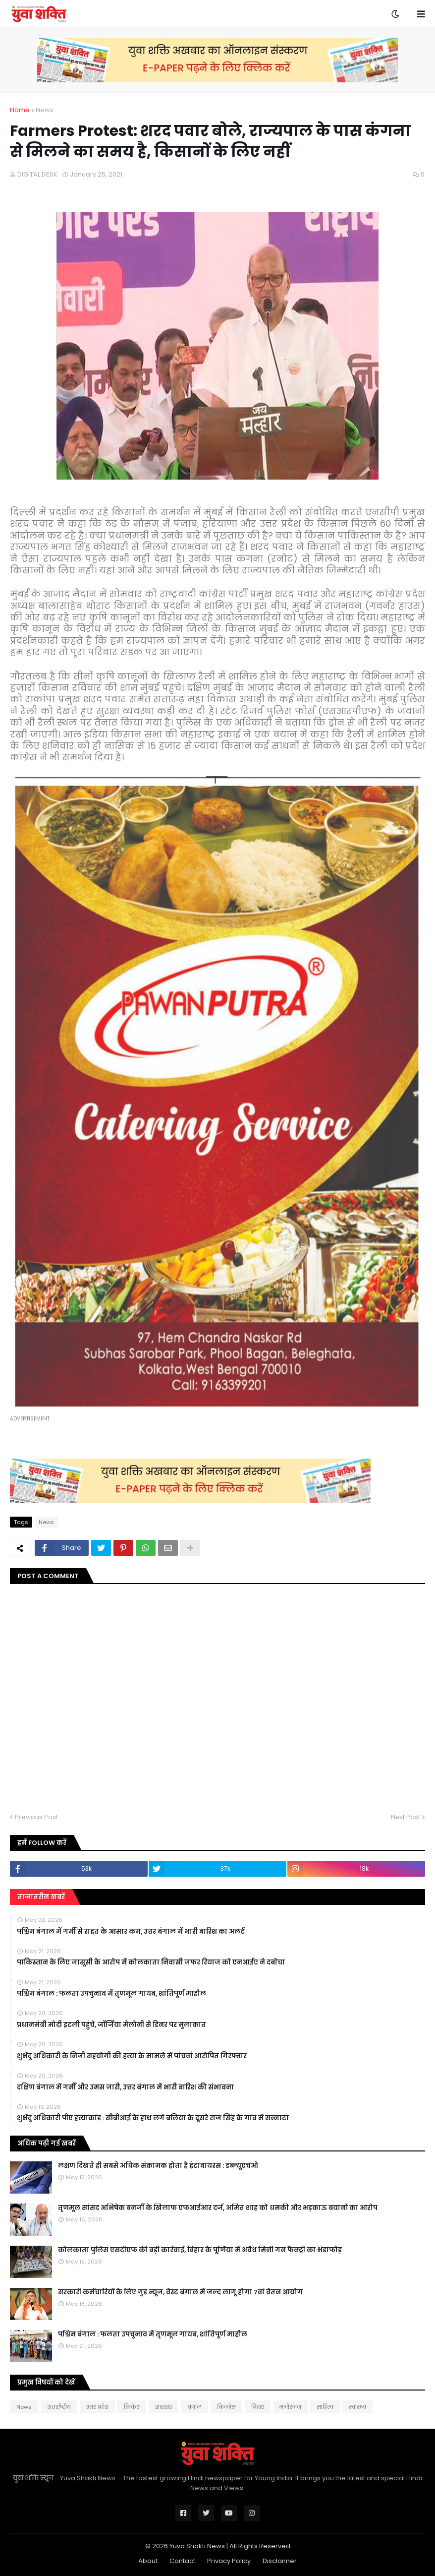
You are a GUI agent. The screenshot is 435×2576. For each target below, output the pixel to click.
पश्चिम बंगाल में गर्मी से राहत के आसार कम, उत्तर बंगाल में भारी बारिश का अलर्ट (131, 1931)
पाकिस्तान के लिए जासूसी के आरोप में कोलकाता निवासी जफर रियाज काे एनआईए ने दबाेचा (151, 1962)
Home (20, 110)
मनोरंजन (290, 2407)
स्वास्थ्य (357, 2407)
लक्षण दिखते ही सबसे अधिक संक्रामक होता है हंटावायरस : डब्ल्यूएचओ (158, 2165)
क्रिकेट (132, 2407)
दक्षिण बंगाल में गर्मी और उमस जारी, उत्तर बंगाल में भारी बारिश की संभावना (125, 2087)
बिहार (257, 2407)
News (45, 110)
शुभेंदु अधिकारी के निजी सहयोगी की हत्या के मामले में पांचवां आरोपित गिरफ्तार (132, 2056)
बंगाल (194, 2407)
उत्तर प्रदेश (97, 2407)
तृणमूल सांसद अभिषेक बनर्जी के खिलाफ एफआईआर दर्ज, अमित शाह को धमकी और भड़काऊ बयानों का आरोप (218, 2208)
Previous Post (36, 1817)
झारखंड (163, 2407)
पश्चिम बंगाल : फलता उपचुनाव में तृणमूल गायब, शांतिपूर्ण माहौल (111, 1993)
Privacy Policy (229, 2561)
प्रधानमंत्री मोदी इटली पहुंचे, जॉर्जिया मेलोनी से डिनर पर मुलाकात (111, 2025)
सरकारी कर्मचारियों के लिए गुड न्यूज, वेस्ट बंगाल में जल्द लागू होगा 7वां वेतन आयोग (180, 2292)
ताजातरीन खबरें (41, 1896)
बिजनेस (226, 2407)
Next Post (405, 1817)
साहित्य (325, 2407)
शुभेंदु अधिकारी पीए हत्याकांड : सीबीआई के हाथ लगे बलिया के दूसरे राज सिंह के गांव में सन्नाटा (153, 2118)
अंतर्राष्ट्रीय (59, 2407)
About (148, 2561)
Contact (182, 2561)
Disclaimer (280, 2561)
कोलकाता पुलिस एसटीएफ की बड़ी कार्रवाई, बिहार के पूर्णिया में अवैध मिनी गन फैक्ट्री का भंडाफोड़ (200, 2250)
